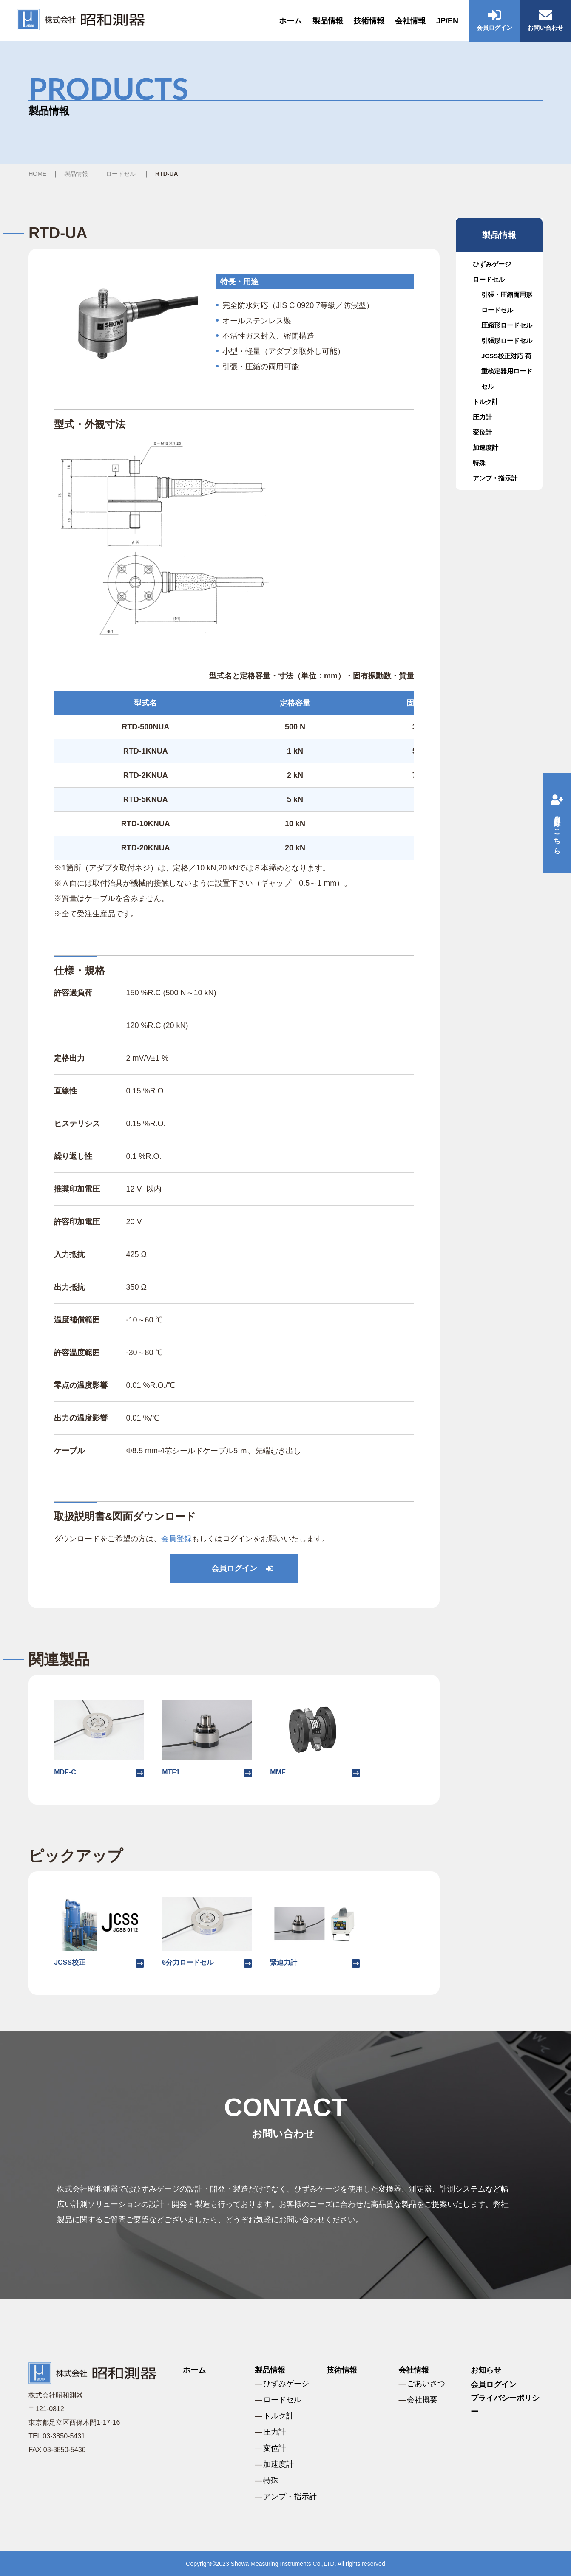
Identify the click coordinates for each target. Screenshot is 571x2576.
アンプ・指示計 (495, 478)
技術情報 (369, 21)
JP (441, 21)
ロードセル (121, 173)
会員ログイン (234, 1568)
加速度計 (485, 447)
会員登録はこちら (557, 823)
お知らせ (486, 2370)
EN (453, 21)
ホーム (290, 21)
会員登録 (176, 1538)
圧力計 (482, 417)
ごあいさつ (426, 2383)
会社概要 (422, 2399)
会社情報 (410, 21)
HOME (37, 173)
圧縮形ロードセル (506, 325)
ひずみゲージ (492, 264)
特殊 (479, 462)
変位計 (482, 432)
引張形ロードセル (506, 340)
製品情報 (327, 21)
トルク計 (485, 401)
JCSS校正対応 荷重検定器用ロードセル (506, 371)
